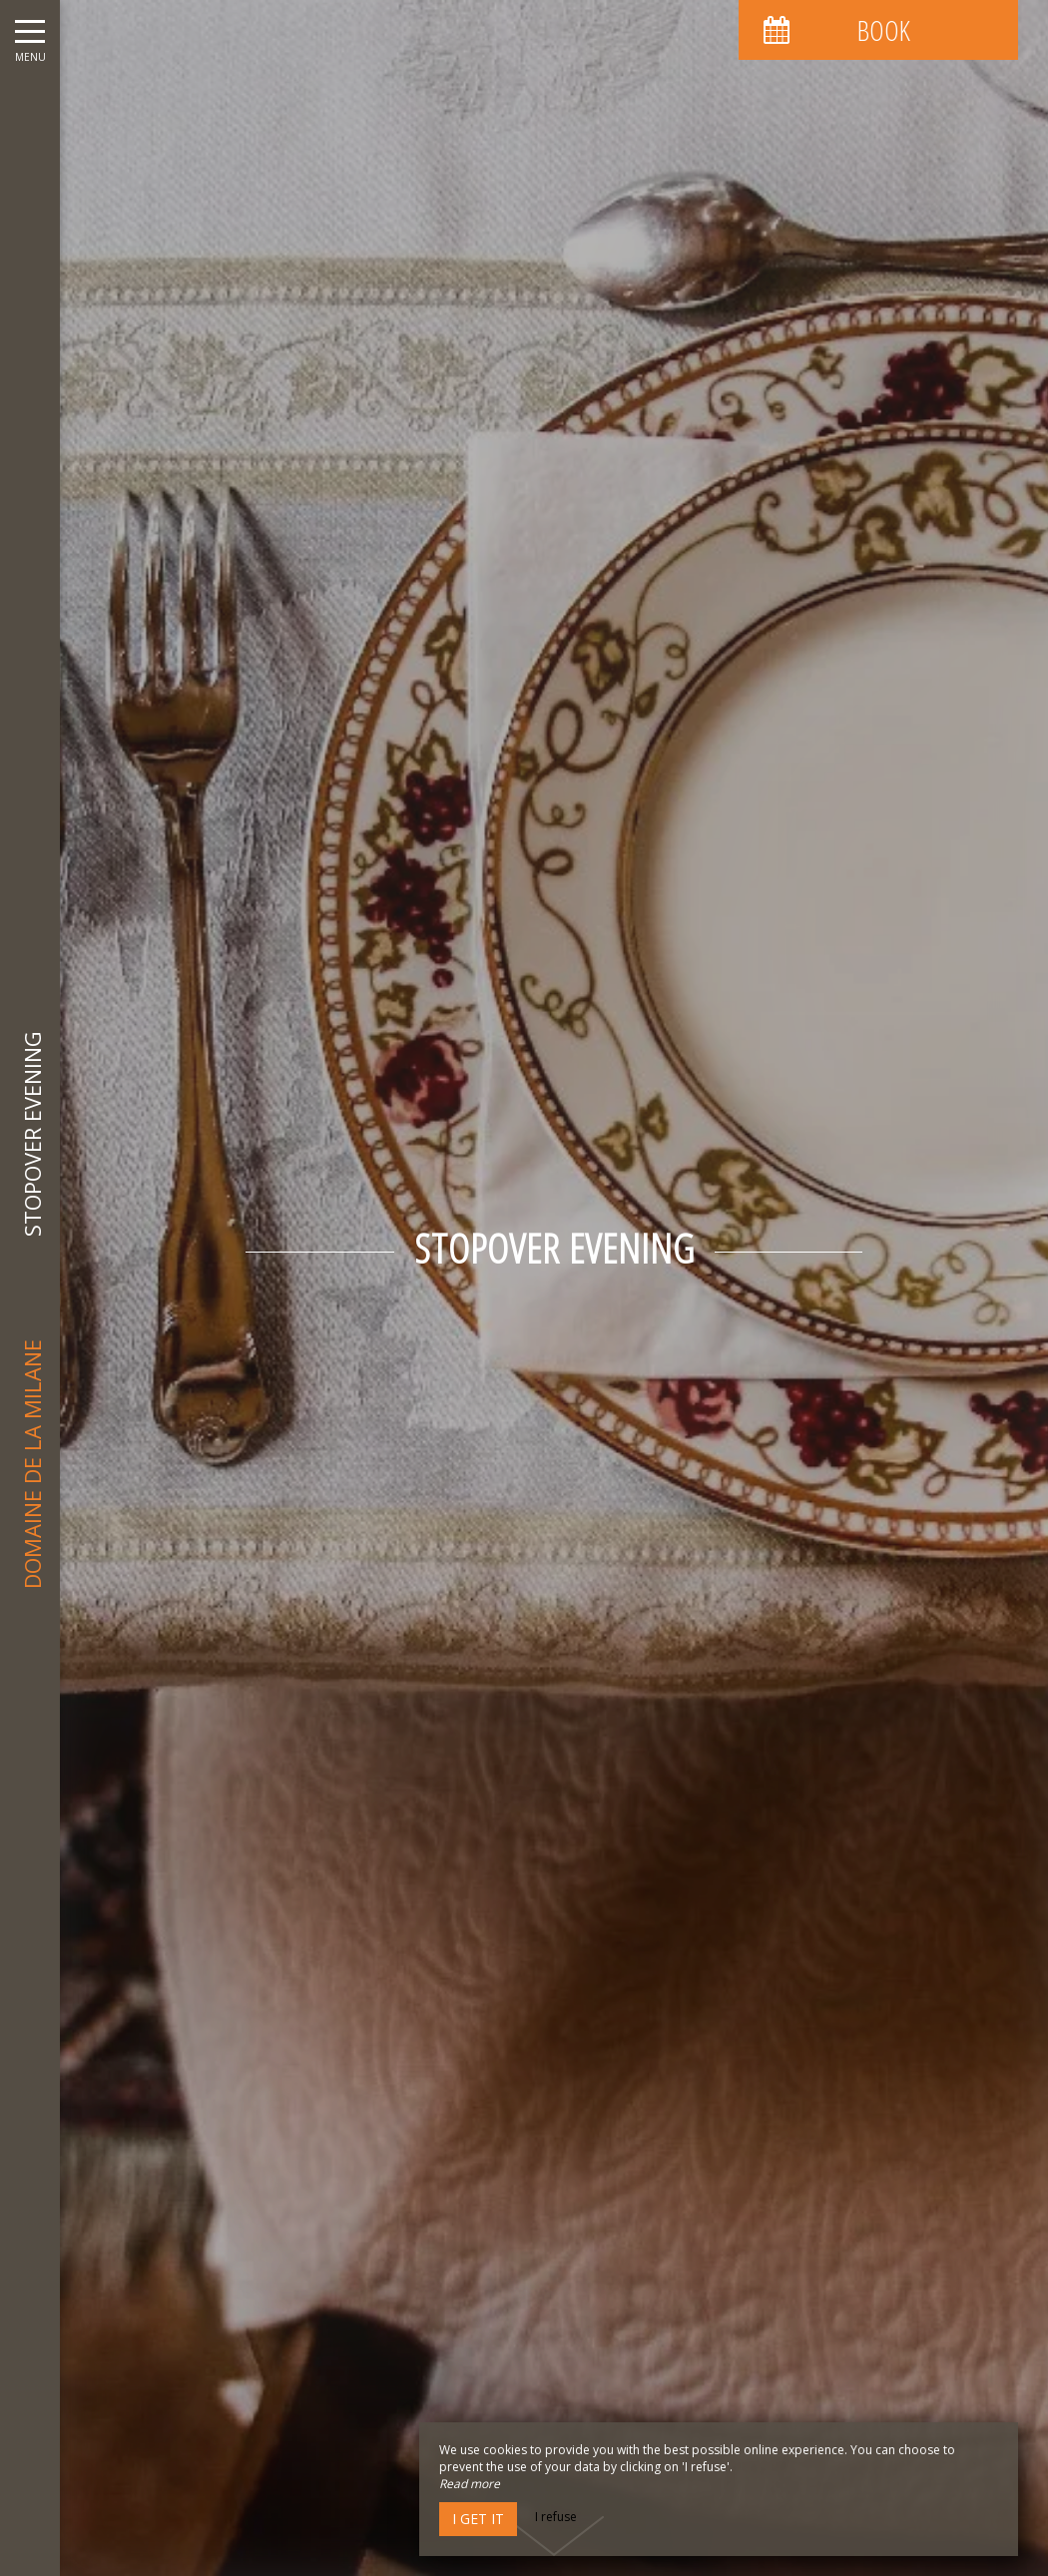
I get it (478, 2518)
